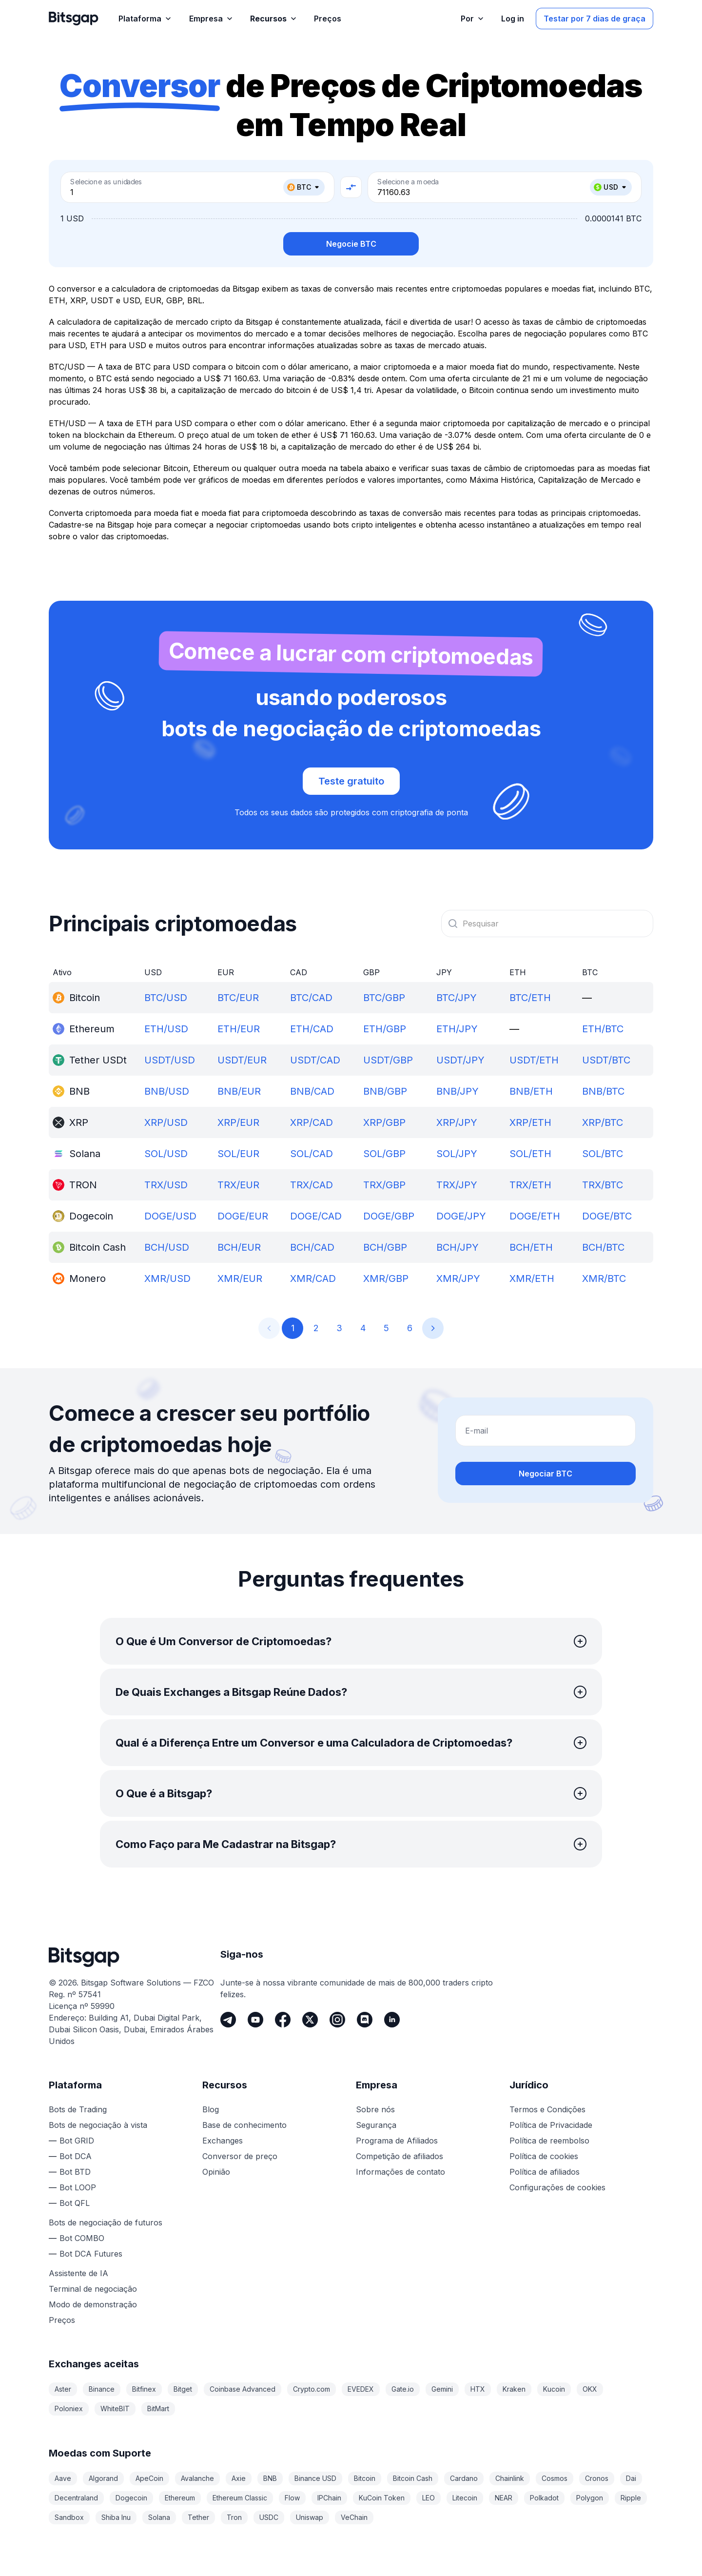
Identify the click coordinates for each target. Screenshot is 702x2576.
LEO (428, 2498)
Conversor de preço (239, 2156)
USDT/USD (169, 1060)
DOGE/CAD (316, 1216)
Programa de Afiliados (397, 2140)
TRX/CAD (311, 1185)
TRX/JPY (456, 1185)
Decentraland (76, 2498)
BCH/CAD (312, 1247)
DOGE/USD (170, 1216)
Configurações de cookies (557, 2187)
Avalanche (197, 2478)
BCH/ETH (531, 1247)
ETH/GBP (384, 1029)
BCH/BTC (603, 1247)
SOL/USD (166, 1154)
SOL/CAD (311, 1154)
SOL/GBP (384, 1154)
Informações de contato (400, 2172)
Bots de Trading (78, 2109)
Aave (63, 2478)
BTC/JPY (456, 997)
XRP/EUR (238, 1122)
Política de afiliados (544, 2172)
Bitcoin (364, 2478)
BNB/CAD (312, 1091)
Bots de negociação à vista (98, 2125)
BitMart (158, 2408)
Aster (63, 2389)
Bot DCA (75, 2156)
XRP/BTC (602, 1122)
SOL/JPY (456, 1154)
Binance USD (315, 2478)
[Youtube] (255, 2019)
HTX (477, 2389)
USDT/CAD (315, 1060)
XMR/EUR (239, 1278)
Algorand (103, 2478)
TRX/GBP (384, 1185)
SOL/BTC (602, 1154)
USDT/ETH (534, 1060)
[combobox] (547, 923)
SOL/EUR (238, 1154)
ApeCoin (149, 2478)
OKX (590, 2389)
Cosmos (554, 2478)
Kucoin (554, 2389)
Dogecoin (131, 2498)
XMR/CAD (313, 1278)
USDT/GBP (388, 1060)
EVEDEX (361, 2389)
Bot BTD (75, 2172)
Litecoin (464, 2498)
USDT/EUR (242, 1060)
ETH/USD (166, 1029)
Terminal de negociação (93, 2289)
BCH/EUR (239, 1247)
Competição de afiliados (399, 2156)
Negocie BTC (351, 244)
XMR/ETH (531, 1278)
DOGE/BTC (607, 1216)
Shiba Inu (116, 2517)
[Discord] (364, 2019)
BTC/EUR (238, 997)
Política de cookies (543, 2156)
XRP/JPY (456, 1122)
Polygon (589, 2498)
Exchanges (222, 2140)
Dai (631, 2478)
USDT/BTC (606, 1060)
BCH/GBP (385, 1247)
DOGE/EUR (242, 1216)
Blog (210, 2109)
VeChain (354, 2517)
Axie (239, 2478)
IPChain (329, 2498)
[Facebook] (283, 2019)
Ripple (631, 2498)
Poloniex (69, 2408)
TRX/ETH (530, 1185)
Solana (159, 2517)
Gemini (442, 2389)
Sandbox (69, 2517)
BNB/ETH (531, 1091)
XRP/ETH (530, 1122)
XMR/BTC (604, 1278)
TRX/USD (166, 1185)
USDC (268, 2517)
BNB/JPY (457, 1091)
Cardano (464, 2478)
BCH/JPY (457, 1247)
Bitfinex (144, 2389)
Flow (292, 2498)
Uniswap (309, 2517)
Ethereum (180, 2498)
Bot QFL (74, 2203)
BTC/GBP (384, 997)
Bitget (183, 2389)
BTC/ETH (530, 997)
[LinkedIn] (392, 2019)
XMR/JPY (458, 1278)
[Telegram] (228, 2019)
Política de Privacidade (550, 2125)
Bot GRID (76, 2140)
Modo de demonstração (93, 2304)
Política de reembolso (549, 2140)
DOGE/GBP (388, 1216)
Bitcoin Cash (412, 2478)
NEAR (503, 2498)
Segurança (376, 2125)
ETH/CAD (311, 1029)
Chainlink (509, 2478)
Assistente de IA (78, 2273)
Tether (198, 2517)
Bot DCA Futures (90, 2254)
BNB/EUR (239, 1091)
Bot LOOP (77, 2187)
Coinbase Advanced (242, 2389)
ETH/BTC (603, 1029)
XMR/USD (167, 1278)
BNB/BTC (603, 1091)
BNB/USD (166, 1091)
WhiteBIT (115, 2408)
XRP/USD (166, 1122)
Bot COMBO (81, 2238)
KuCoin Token (382, 2498)
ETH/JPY (457, 1029)
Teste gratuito (351, 781)
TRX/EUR (238, 1185)
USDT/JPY (460, 1060)
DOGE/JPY (461, 1216)
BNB (270, 2478)
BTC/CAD (311, 997)
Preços (62, 2320)
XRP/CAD (311, 1122)
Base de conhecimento (244, 2125)
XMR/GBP (386, 1278)
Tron (234, 2517)
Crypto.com (311, 2389)
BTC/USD (165, 997)
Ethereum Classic (240, 2498)
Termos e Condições (547, 2109)
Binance (102, 2389)
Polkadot (544, 2498)
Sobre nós (375, 2109)
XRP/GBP (384, 1122)
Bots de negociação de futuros (105, 2222)
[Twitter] (310, 2019)
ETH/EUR (238, 1029)
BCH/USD (166, 1247)
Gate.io (402, 2389)
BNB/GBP (385, 1091)
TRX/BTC (602, 1185)
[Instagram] (337, 2019)
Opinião (216, 2172)
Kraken (514, 2389)
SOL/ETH (530, 1154)
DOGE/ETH (534, 1216)
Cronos (596, 2478)
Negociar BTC (545, 1473)
